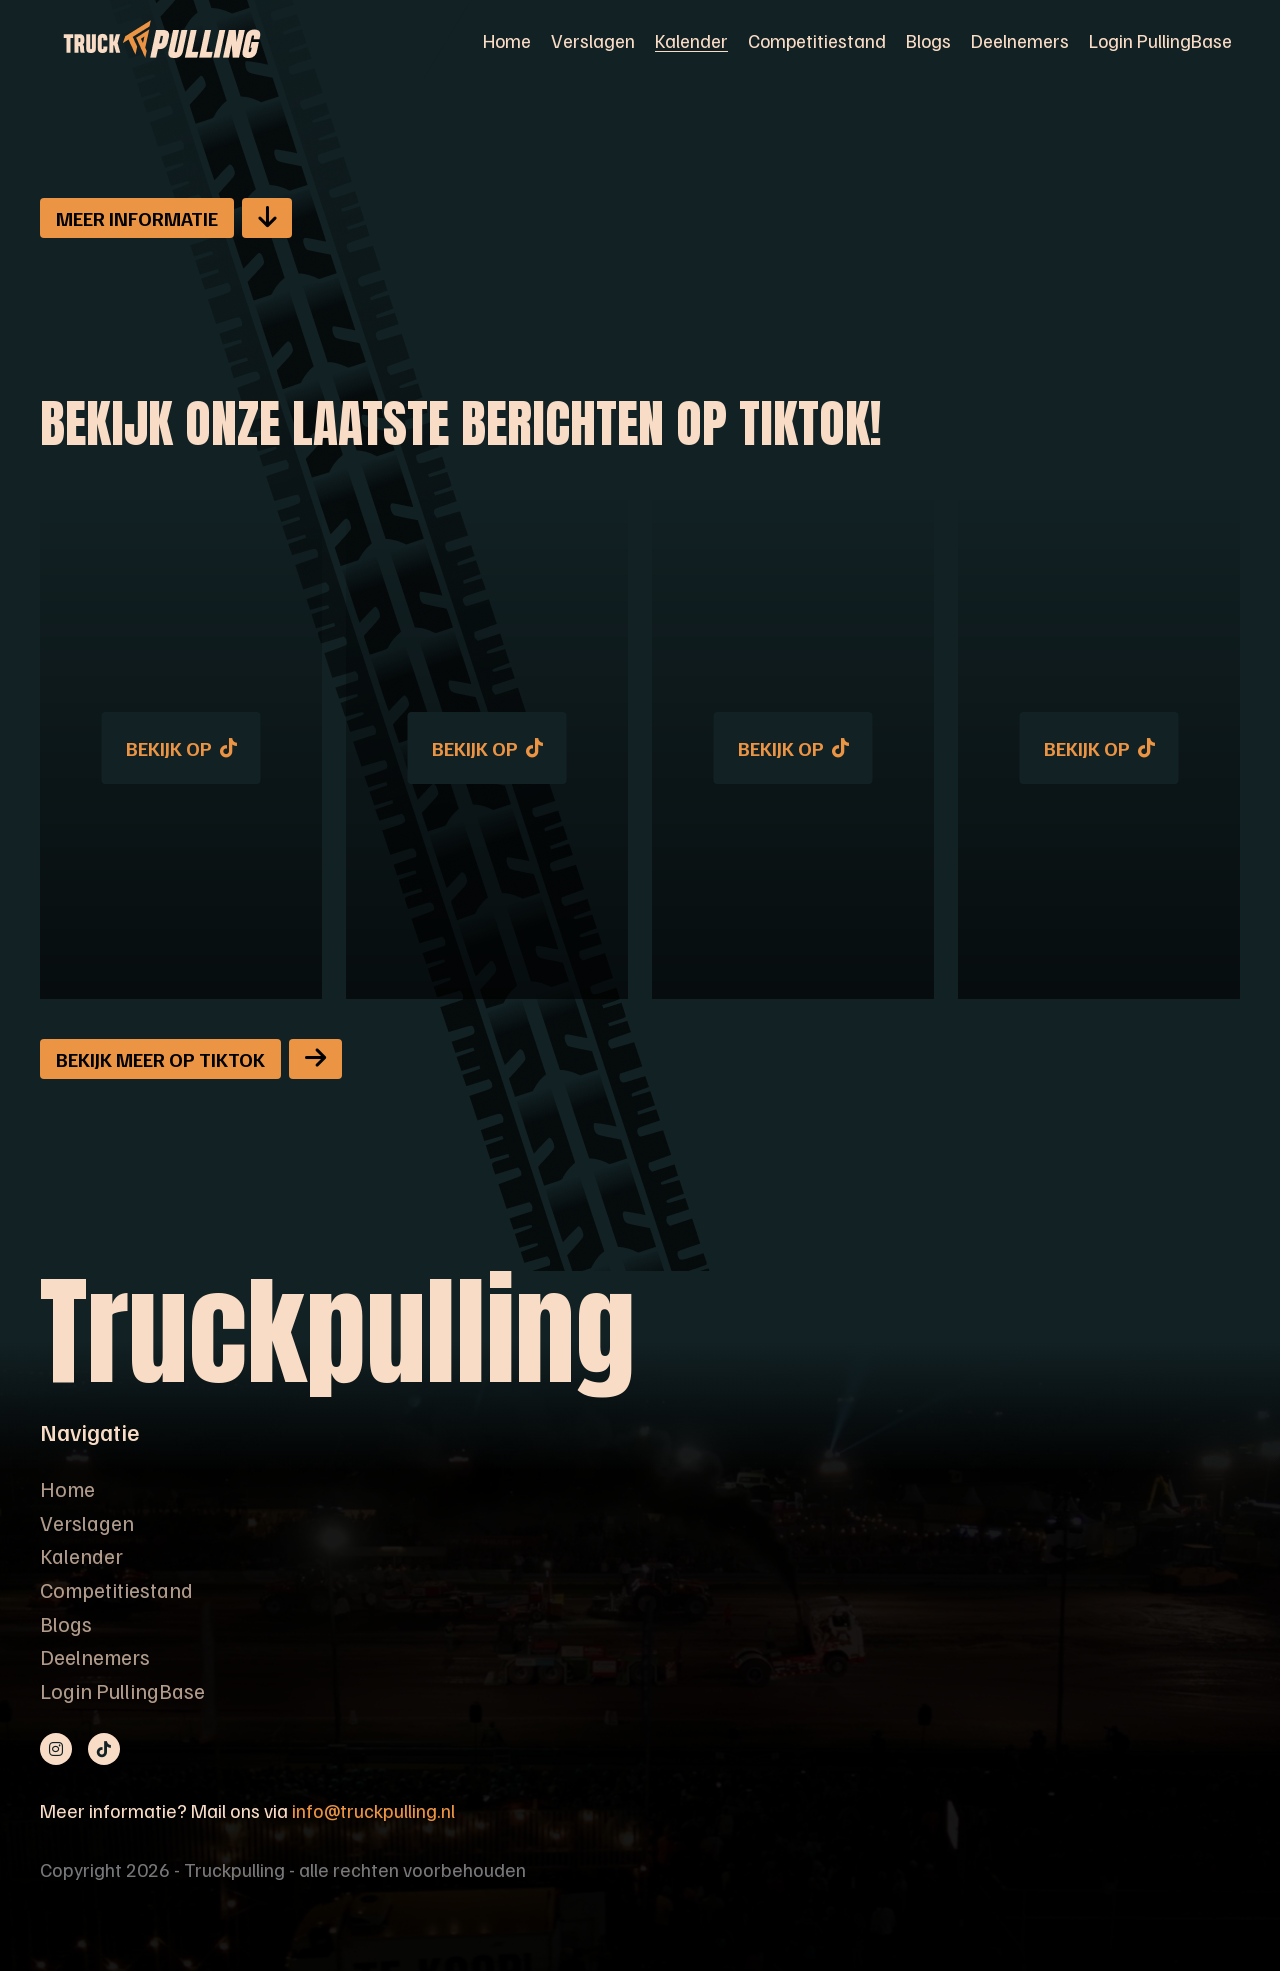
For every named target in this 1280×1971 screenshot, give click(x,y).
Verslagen (593, 40)
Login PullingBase (1160, 40)
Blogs (928, 40)
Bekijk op (181, 748)
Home (507, 40)
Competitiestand (817, 40)
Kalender (691, 40)
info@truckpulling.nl (373, 1810)
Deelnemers (1020, 40)
